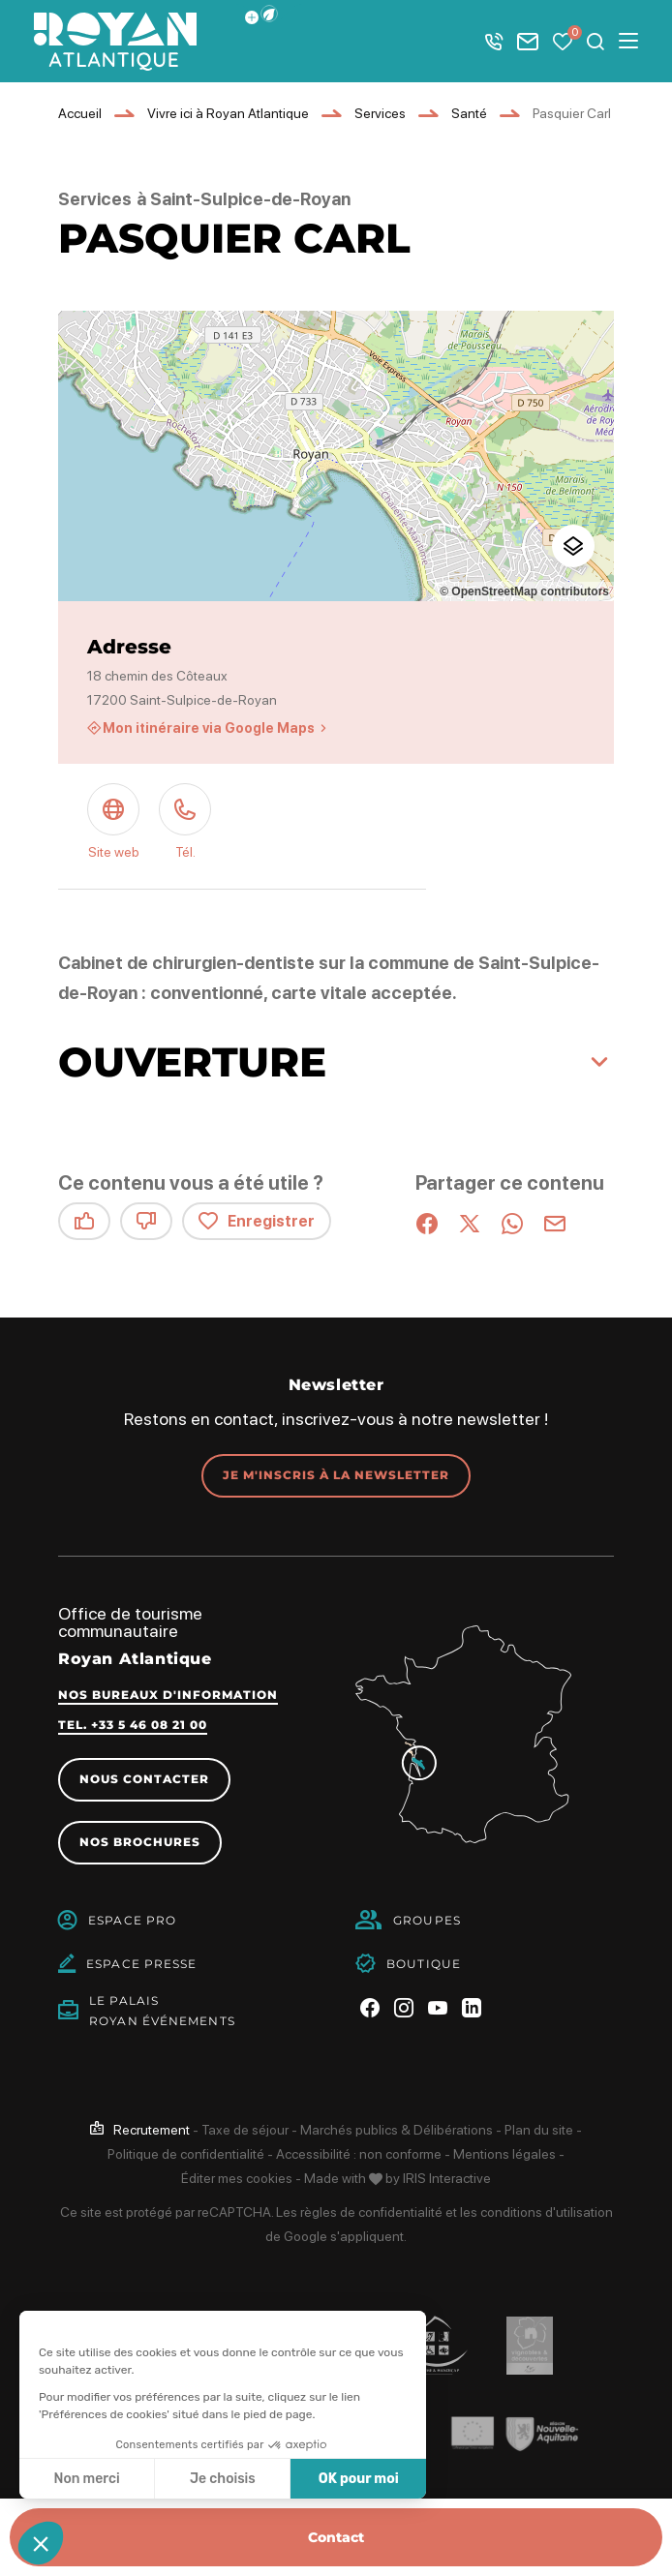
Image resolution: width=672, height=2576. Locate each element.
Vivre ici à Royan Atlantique (228, 113)
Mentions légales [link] (504, 2154)
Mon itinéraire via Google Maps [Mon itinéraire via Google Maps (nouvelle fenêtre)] (208, 728)
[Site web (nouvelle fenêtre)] (113, 823)
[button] (269, 14)
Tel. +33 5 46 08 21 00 (132, 1724)
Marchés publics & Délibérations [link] (396, 2129)
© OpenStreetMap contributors (524, 591)
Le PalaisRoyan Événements (162, 2010)
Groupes (427, 1920)
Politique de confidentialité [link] (185, 2154)
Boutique (423, 1963)
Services (380, 113)
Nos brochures (139, 1841)
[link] (140, 2129)
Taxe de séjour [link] (245, 2129)
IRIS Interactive (447, 2178)
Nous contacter (144, 1779)
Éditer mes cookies (236, 2178)
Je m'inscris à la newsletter (336, 1475)
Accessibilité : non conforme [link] (359, 2154)
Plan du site (538, 2129)
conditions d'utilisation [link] (546, 2212)
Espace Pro (132, 1920)
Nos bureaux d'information (168, 1694)
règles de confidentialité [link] (371, 2212)
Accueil (80, 113)
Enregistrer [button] (257, 1221)
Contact (336, 2537)
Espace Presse (141, 1963)
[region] (336, 456)
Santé (469, 113)
